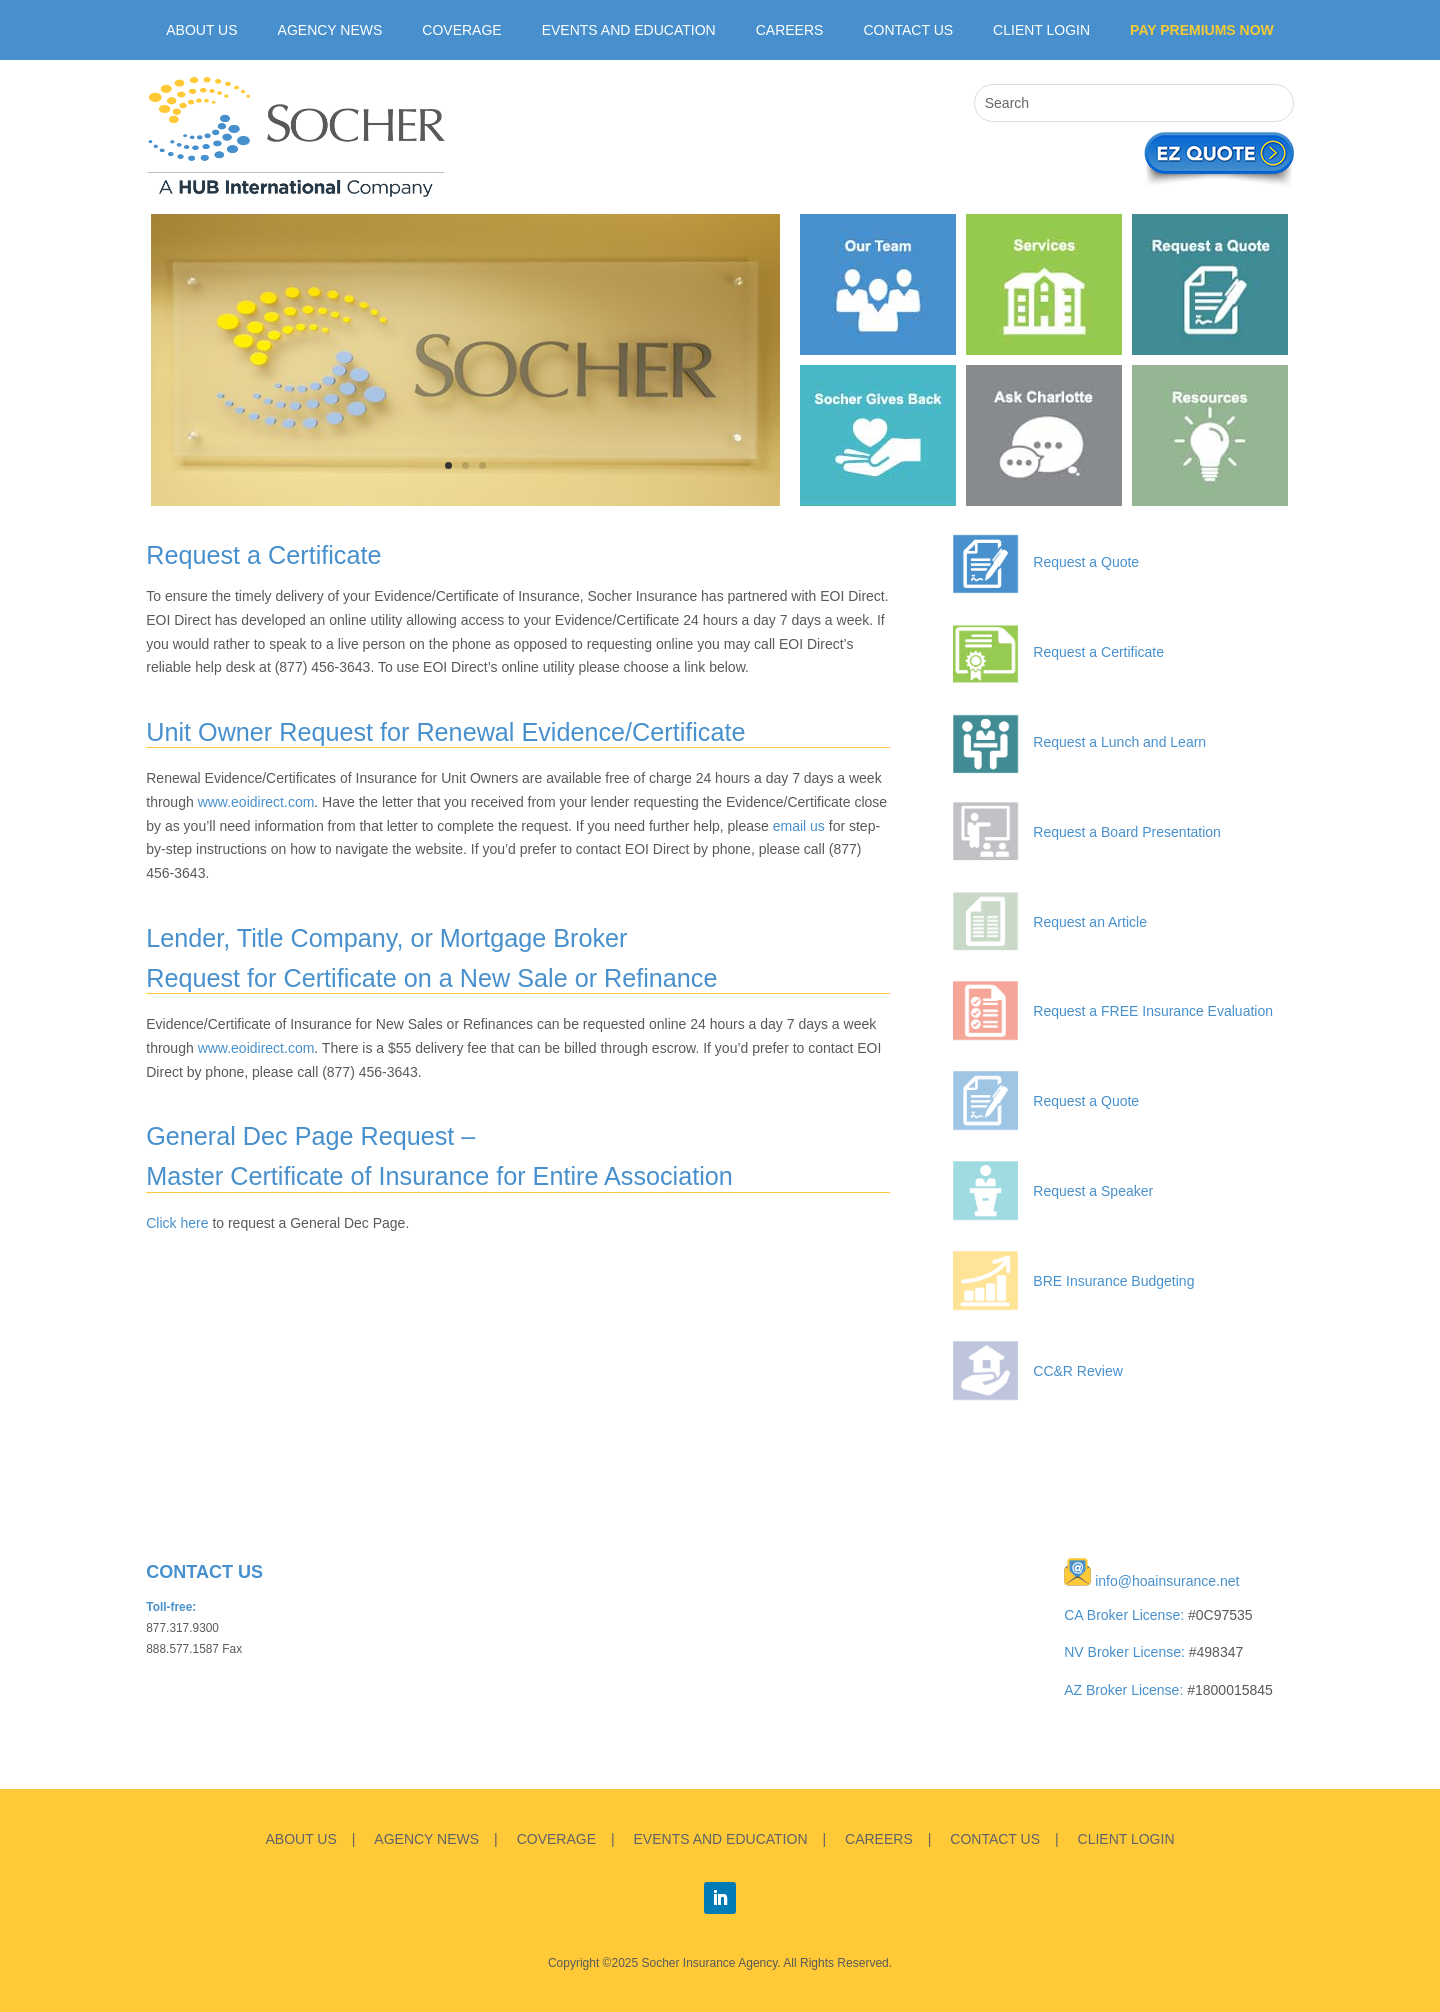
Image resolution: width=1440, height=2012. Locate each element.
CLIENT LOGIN (1041, 30)
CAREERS (879, 1839)
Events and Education (629, 30)
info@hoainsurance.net (1167, 1581)
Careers (790, 30)
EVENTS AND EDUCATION (721, 1839)
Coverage (461, 30)
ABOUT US (201, 30)
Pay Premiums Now (1202, 30)
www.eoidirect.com (256, 802)
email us (799, 826)
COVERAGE (556, 1839)
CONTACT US (995, 1839)
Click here (177, 1223)
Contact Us (908, 30)
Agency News (330, 30)
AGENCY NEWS (426, 1839)
